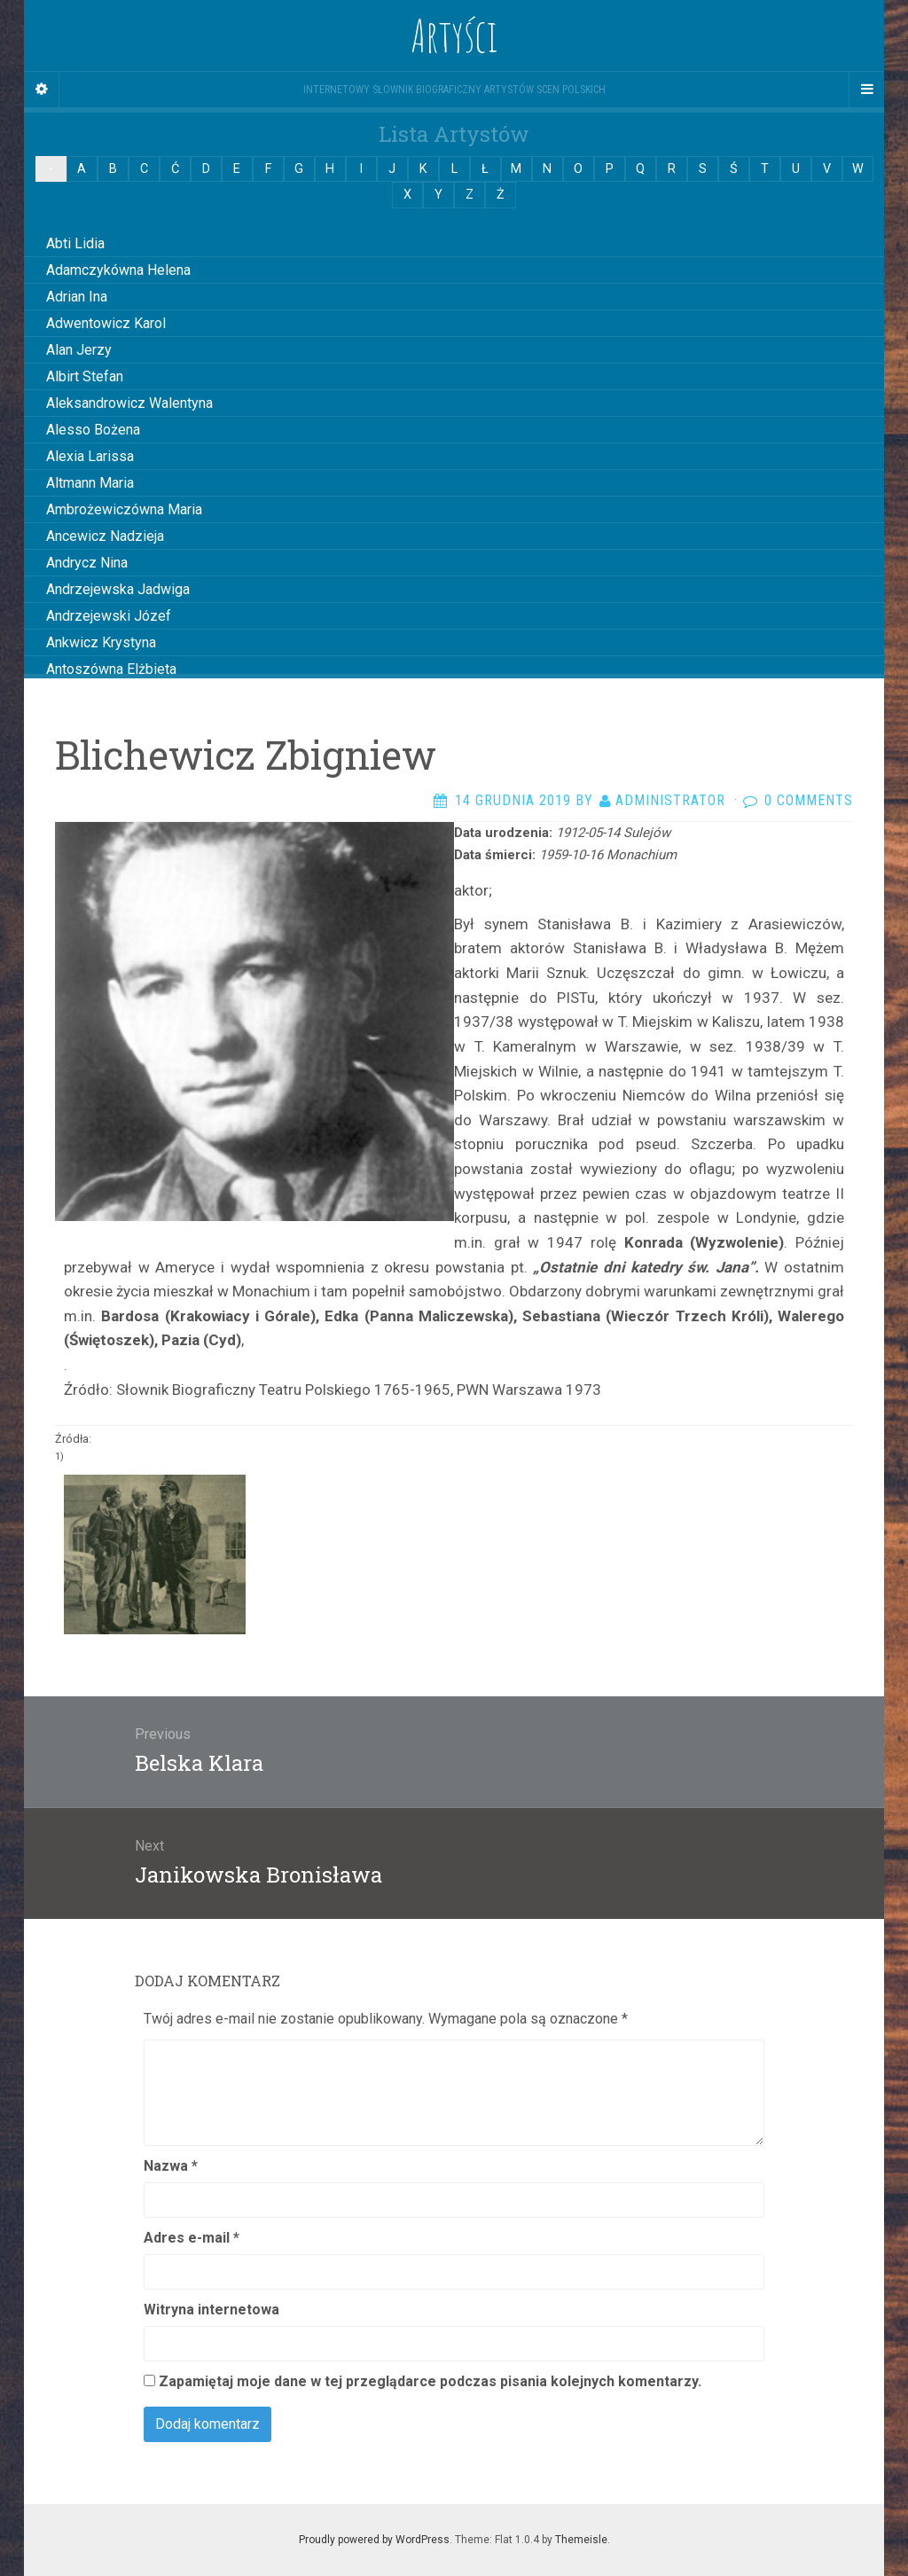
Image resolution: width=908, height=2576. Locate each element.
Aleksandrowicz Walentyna (129, 403)
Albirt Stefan (84, 376)
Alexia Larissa (90, 456)
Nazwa (171, 2165)
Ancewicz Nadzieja (105, 536)
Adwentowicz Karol (106, 323)
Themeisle (581, 2539)
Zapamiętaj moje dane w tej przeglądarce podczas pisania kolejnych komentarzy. (430, 2381)
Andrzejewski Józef (108, 615)
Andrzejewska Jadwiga (118, 589)
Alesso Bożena (93, 429)
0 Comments (808, 800)
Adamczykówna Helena (118, 270)
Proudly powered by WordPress (374, 2539)
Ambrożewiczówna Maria (124, 509)
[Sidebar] (41, 89)
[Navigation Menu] (866, 89)
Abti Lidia (75, 243)
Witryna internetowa (211, 2309)
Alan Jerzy (79, 349)
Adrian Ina (76, 296)
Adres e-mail (191, 2237)
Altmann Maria (90, 482)
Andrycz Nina (87, 562)
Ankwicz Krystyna (101, 642)
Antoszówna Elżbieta (111, 669)
